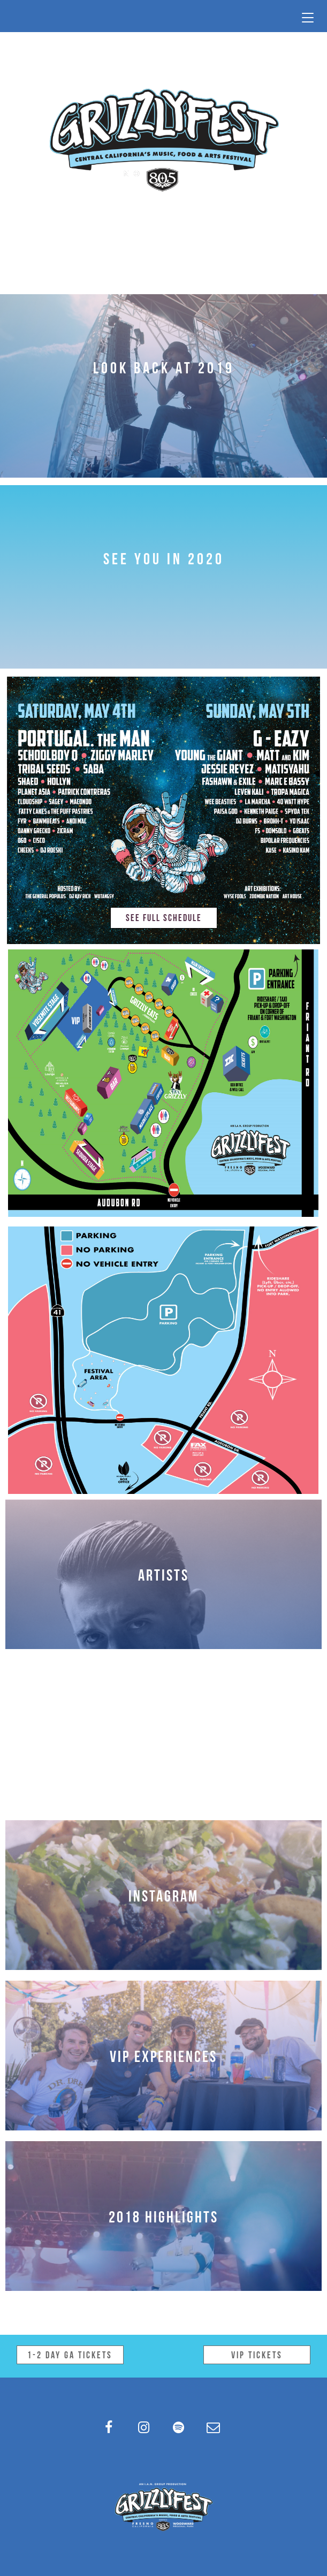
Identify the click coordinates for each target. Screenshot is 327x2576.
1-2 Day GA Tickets (69, 2354)
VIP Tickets (257, 2354)
